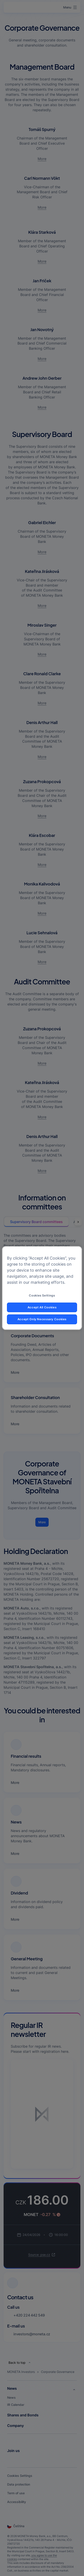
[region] (42, 1288)
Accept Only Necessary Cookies (42, 1319)
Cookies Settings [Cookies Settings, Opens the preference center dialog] (42, 1295)
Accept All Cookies (42, 1307)
